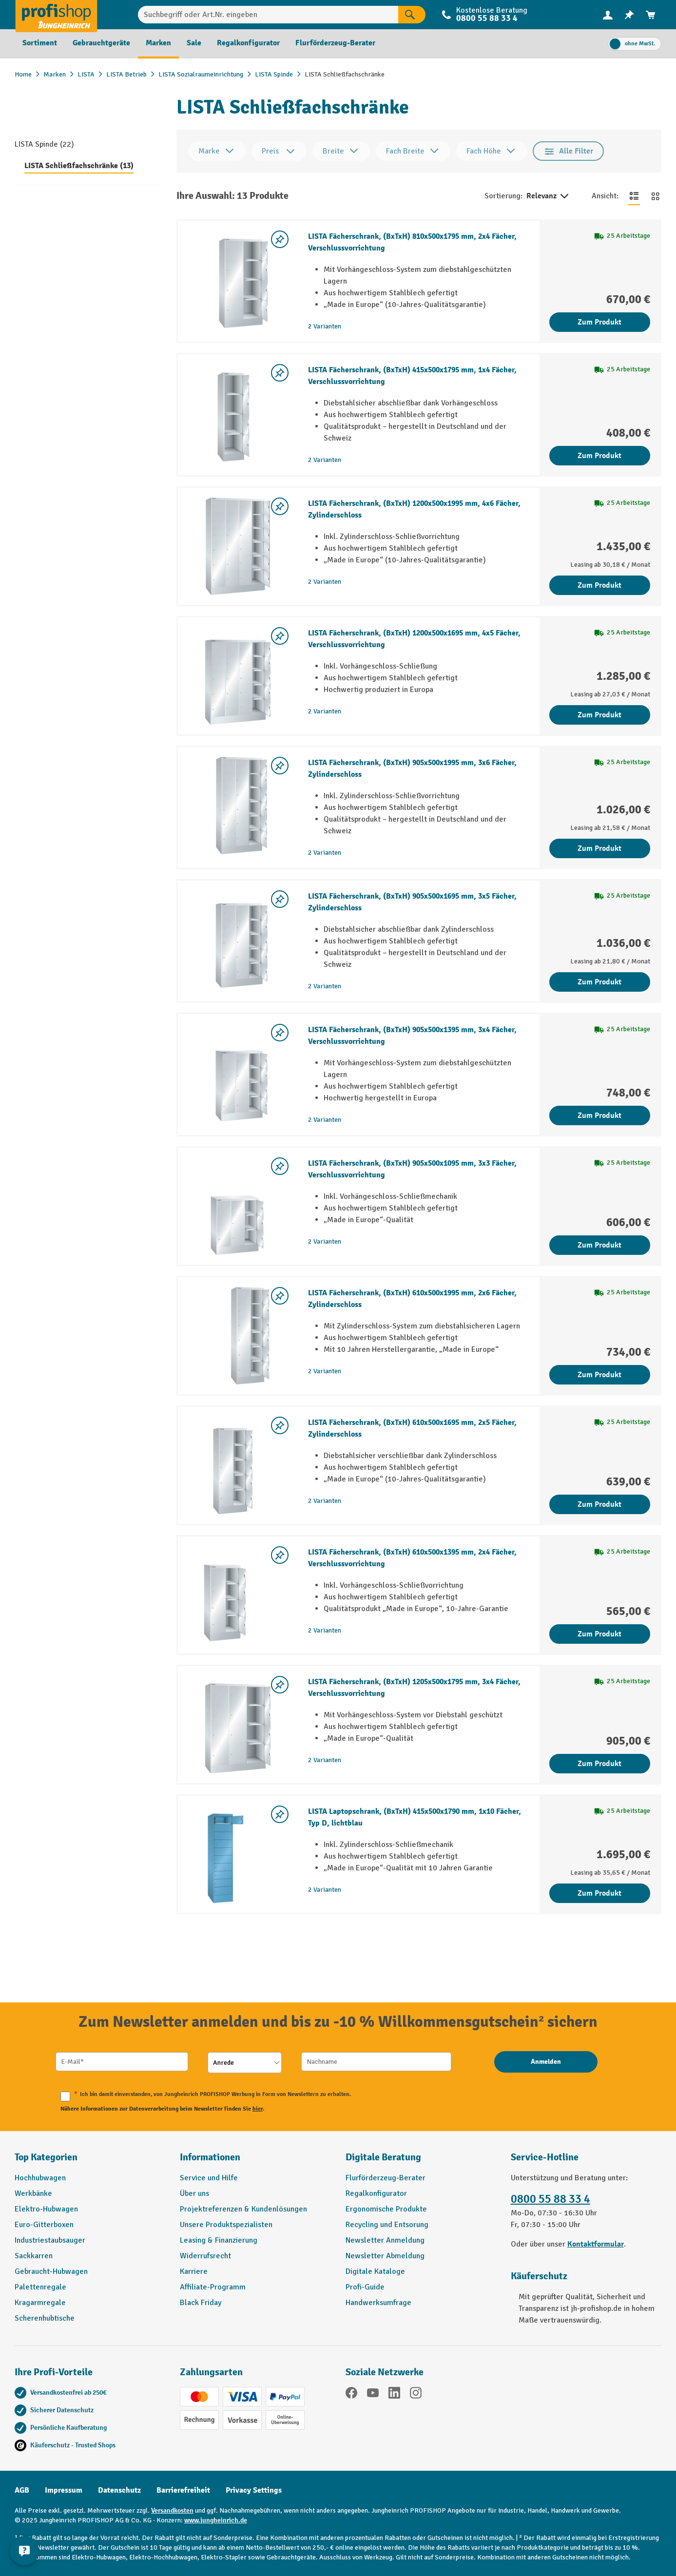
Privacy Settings (254, 2490)
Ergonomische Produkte (386, 2209)
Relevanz (548, 196)
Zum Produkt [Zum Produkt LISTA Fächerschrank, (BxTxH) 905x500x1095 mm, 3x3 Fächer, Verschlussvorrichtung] (599, 1245)
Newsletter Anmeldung (385, 2240)
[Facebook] (351, 2394)
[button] (421, 2161)
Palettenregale (40, 2287)
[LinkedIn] (394, 2394)
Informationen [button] (210, 2157)
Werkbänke (33, 2193)
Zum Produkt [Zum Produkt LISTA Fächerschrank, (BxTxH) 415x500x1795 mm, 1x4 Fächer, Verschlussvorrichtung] (599, 456)
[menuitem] (607, 15)
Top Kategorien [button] (46, 2157)
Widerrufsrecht (205, 2256)
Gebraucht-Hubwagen (51, 2271)
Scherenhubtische (45, 2318)
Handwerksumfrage (378, 2302)
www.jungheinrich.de (215, 2520)
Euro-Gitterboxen (44, 2225)
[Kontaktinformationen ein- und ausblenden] (24, 2551)
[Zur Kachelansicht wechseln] (655, 196)
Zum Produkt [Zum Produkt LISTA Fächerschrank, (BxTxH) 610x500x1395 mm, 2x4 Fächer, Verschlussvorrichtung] (599, 1634)
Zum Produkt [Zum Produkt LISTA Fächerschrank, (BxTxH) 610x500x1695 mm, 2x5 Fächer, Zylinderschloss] (599, 1504)
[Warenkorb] (650, 15)
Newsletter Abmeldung (385, 2256)
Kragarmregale (40, 2302)
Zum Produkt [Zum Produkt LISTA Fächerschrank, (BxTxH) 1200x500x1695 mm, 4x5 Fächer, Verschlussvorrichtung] (599, 715)
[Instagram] (416, 2394)
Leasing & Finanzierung (218, 2240)
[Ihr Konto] (607, 14)
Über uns (194, 2193)
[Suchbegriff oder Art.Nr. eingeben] (268, 14)
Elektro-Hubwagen (46, 2209)
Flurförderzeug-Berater (385, 2178)
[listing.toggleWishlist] (280, 239)
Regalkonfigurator (376, 2193)
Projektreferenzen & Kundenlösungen (243, 2209)
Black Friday (200, 2302)
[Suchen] (411, 14)
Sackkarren (34, 2256)
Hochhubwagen (40, 2178)
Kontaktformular (595, 2244)
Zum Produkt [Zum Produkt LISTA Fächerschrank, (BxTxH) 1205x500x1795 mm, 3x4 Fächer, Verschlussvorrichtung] (599, 1764)
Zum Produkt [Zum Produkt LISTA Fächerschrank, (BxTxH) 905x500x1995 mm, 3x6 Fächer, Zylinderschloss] (599, 848)
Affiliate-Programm (213, 2287)
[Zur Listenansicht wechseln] (634, 196)
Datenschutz (119, 2490)
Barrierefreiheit (183, 2490)
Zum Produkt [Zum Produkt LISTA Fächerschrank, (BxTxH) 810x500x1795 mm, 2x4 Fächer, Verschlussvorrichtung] (599, 322)
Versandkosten (172, 2510)
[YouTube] (373, 2394)
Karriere (194, 2271)
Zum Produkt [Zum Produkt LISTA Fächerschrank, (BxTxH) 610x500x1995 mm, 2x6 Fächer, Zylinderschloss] (599, 1375)
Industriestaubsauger (50, 2240)
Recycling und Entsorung (387, 2225)
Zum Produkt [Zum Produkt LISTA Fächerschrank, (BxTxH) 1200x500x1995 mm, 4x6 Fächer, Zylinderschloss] (599, 585)
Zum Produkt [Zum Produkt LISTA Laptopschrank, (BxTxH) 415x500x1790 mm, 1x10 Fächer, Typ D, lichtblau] (599, 1893)
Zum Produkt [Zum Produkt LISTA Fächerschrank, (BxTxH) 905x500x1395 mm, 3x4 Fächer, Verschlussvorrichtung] (599, 1115)
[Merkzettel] (629, 15)
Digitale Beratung (383, 2157)
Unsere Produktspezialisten (226, 2225)
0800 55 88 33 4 (487, 18)
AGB (22, 2490)
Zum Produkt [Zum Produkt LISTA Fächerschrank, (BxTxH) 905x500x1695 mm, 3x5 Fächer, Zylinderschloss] (599, 982)
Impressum (63, 2490)
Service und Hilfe (209, 2178)
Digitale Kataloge (375, 2271)
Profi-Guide (365, 2287)
